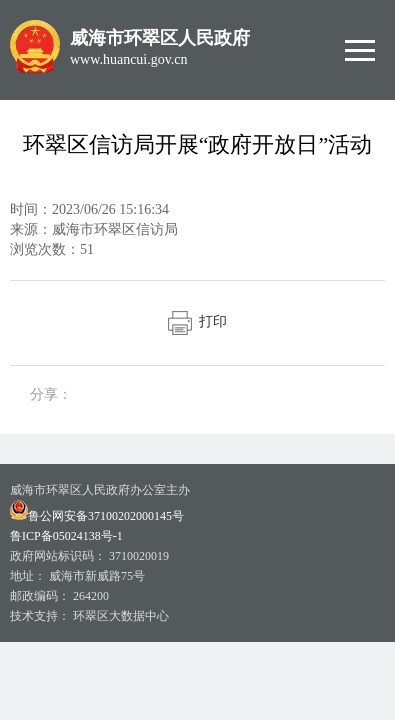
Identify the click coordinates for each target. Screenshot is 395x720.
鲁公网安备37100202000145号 (97, 516)
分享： (51, 394)
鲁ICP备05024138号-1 (66, 536)
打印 (197, 321)
